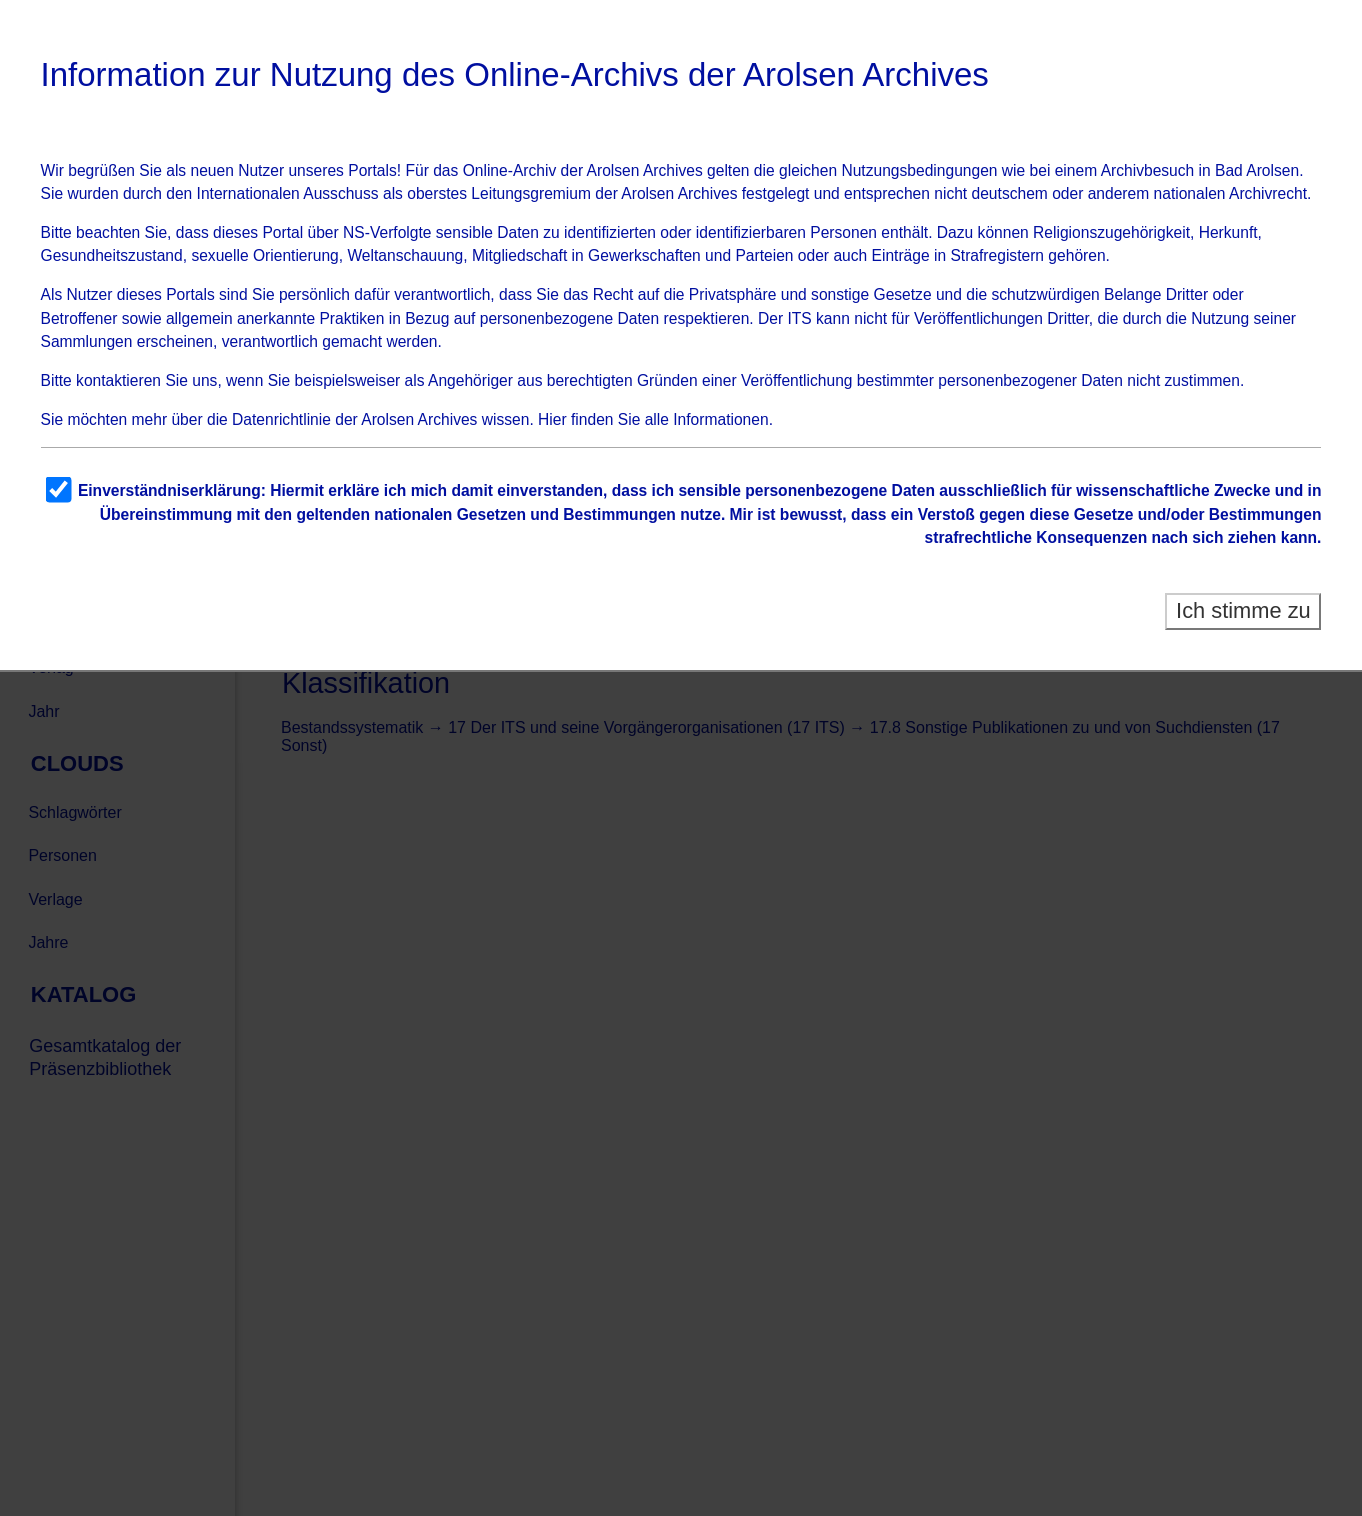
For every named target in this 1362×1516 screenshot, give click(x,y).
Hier (552, 419)
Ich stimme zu (1243, 610)
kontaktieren (118, 380)
